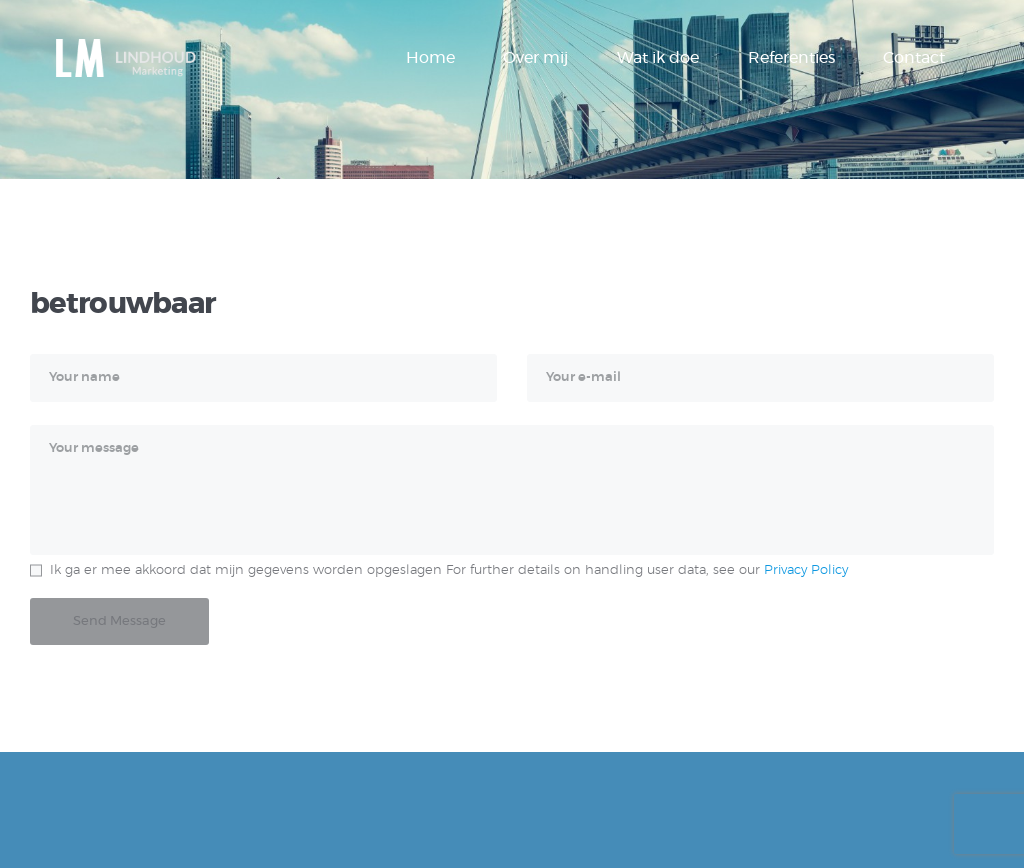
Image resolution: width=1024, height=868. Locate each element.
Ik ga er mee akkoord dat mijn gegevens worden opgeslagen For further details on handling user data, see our (449, 570)
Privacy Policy (806, 570)
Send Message (119, 621)
